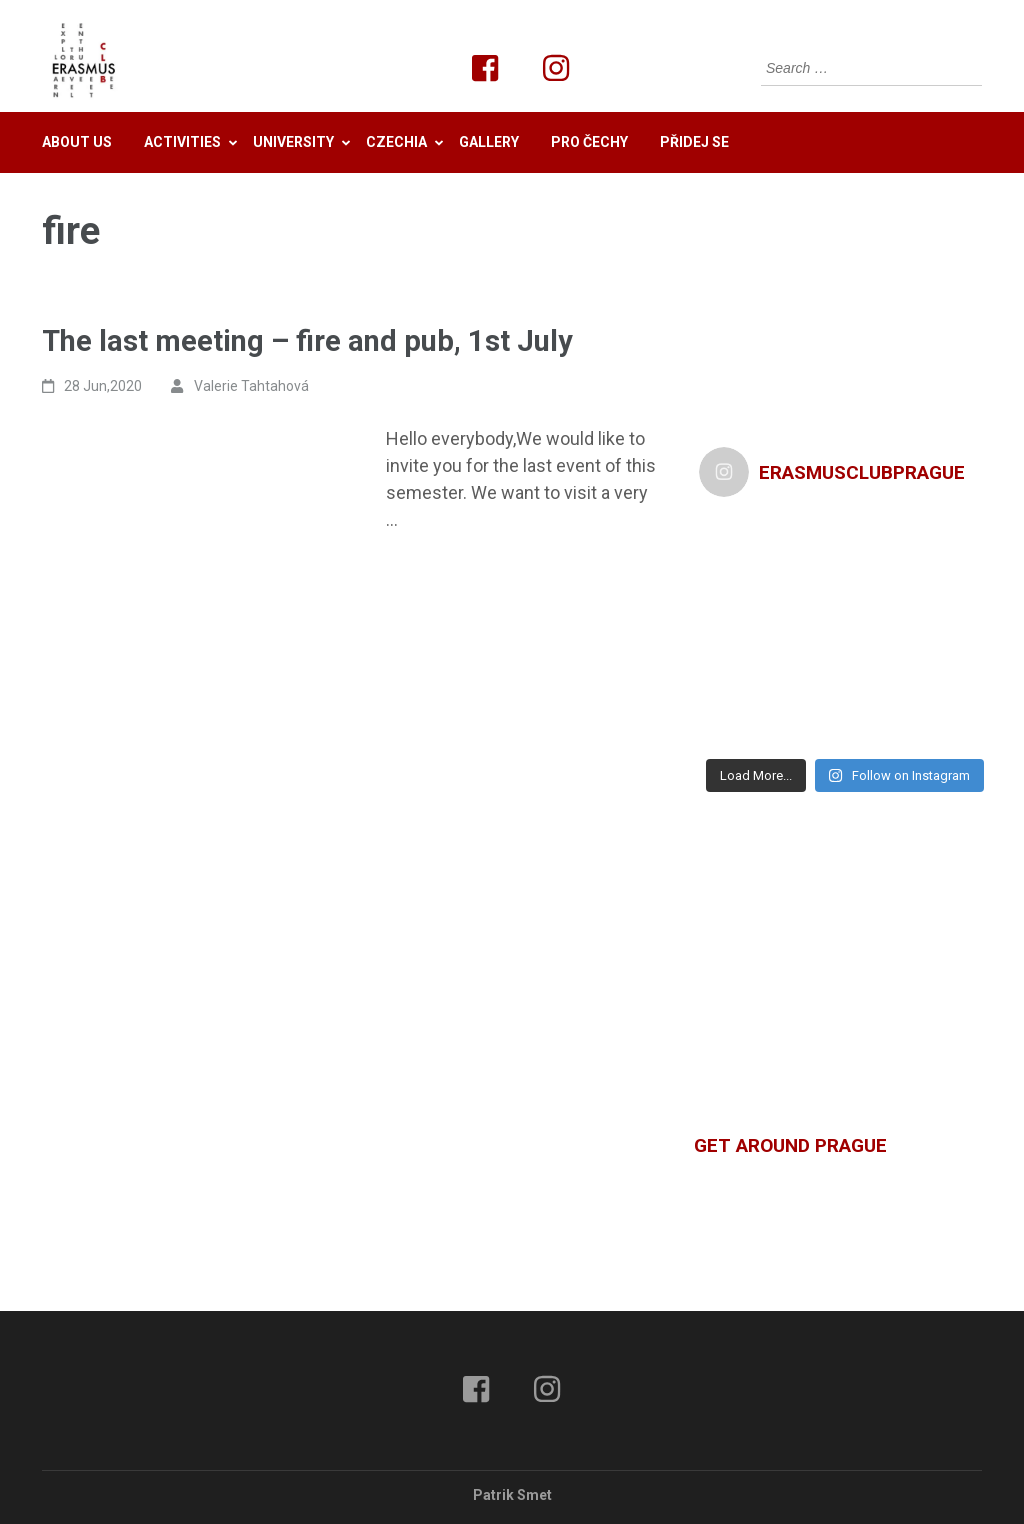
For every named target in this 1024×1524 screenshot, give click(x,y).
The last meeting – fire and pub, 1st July (307, 341)
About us (77, 142)
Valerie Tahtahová (251, 386)
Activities (182, 142)
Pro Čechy (589, 142)
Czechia (396, 142)
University (293, 142)
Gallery (489, 142)
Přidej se (694, 142)
